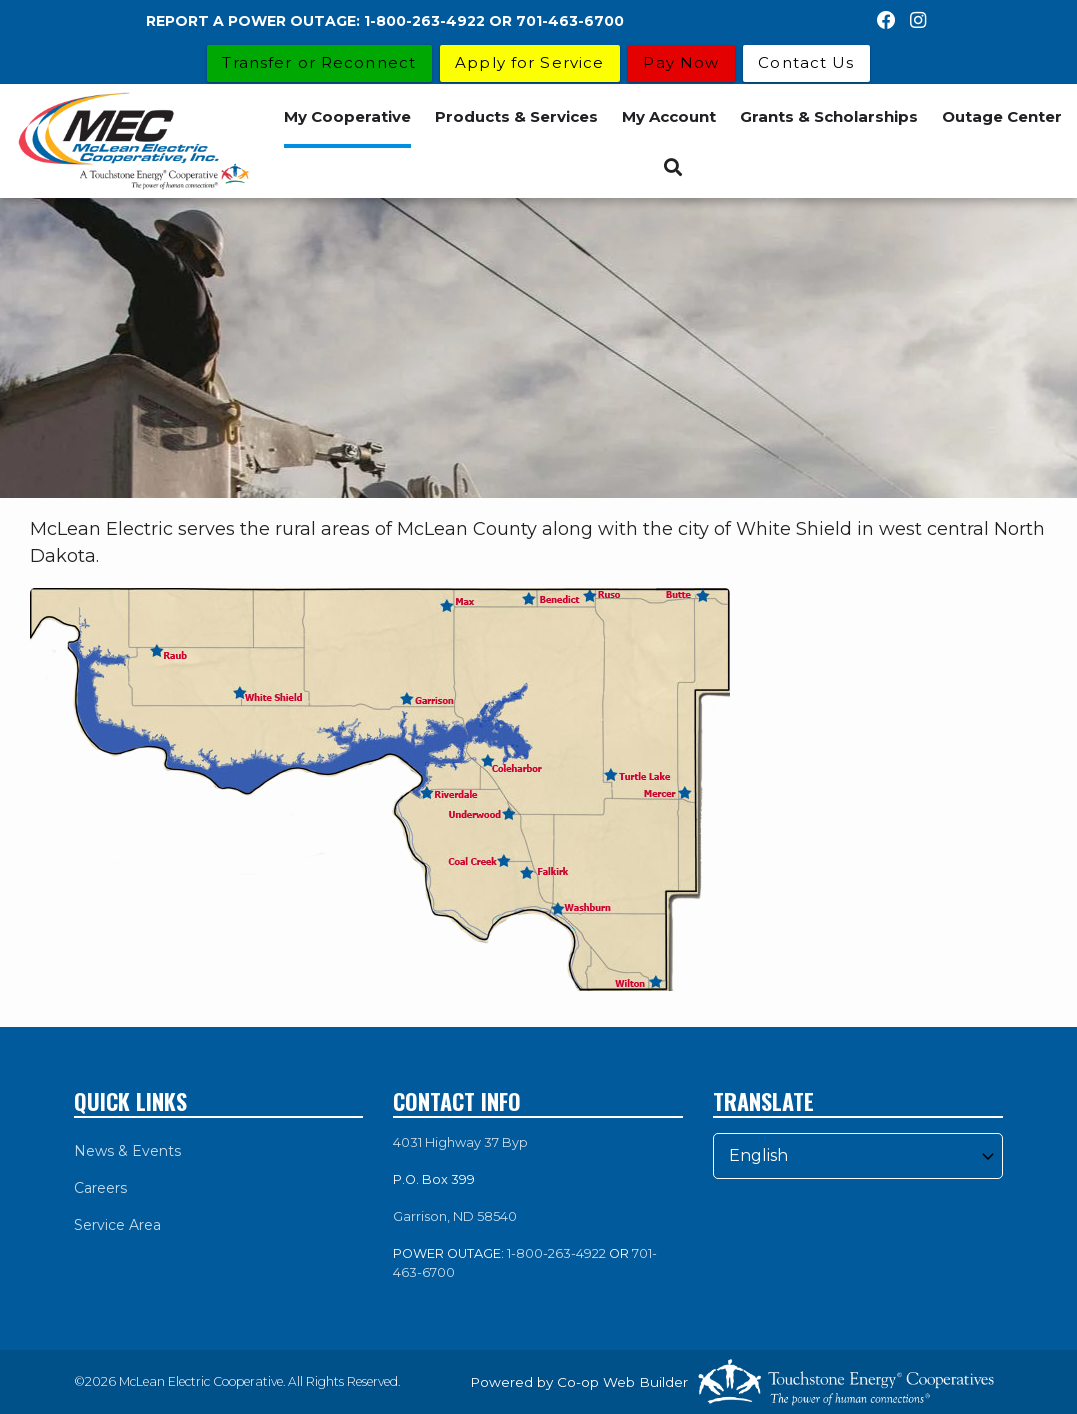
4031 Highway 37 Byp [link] (460, 1142)
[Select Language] (858, 1156)
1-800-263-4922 (556, 1253)
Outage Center (1002, 116)
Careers (100, 1188)
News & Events (127, 1151)
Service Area (117, 1225)
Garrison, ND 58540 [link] (455, 1216)
